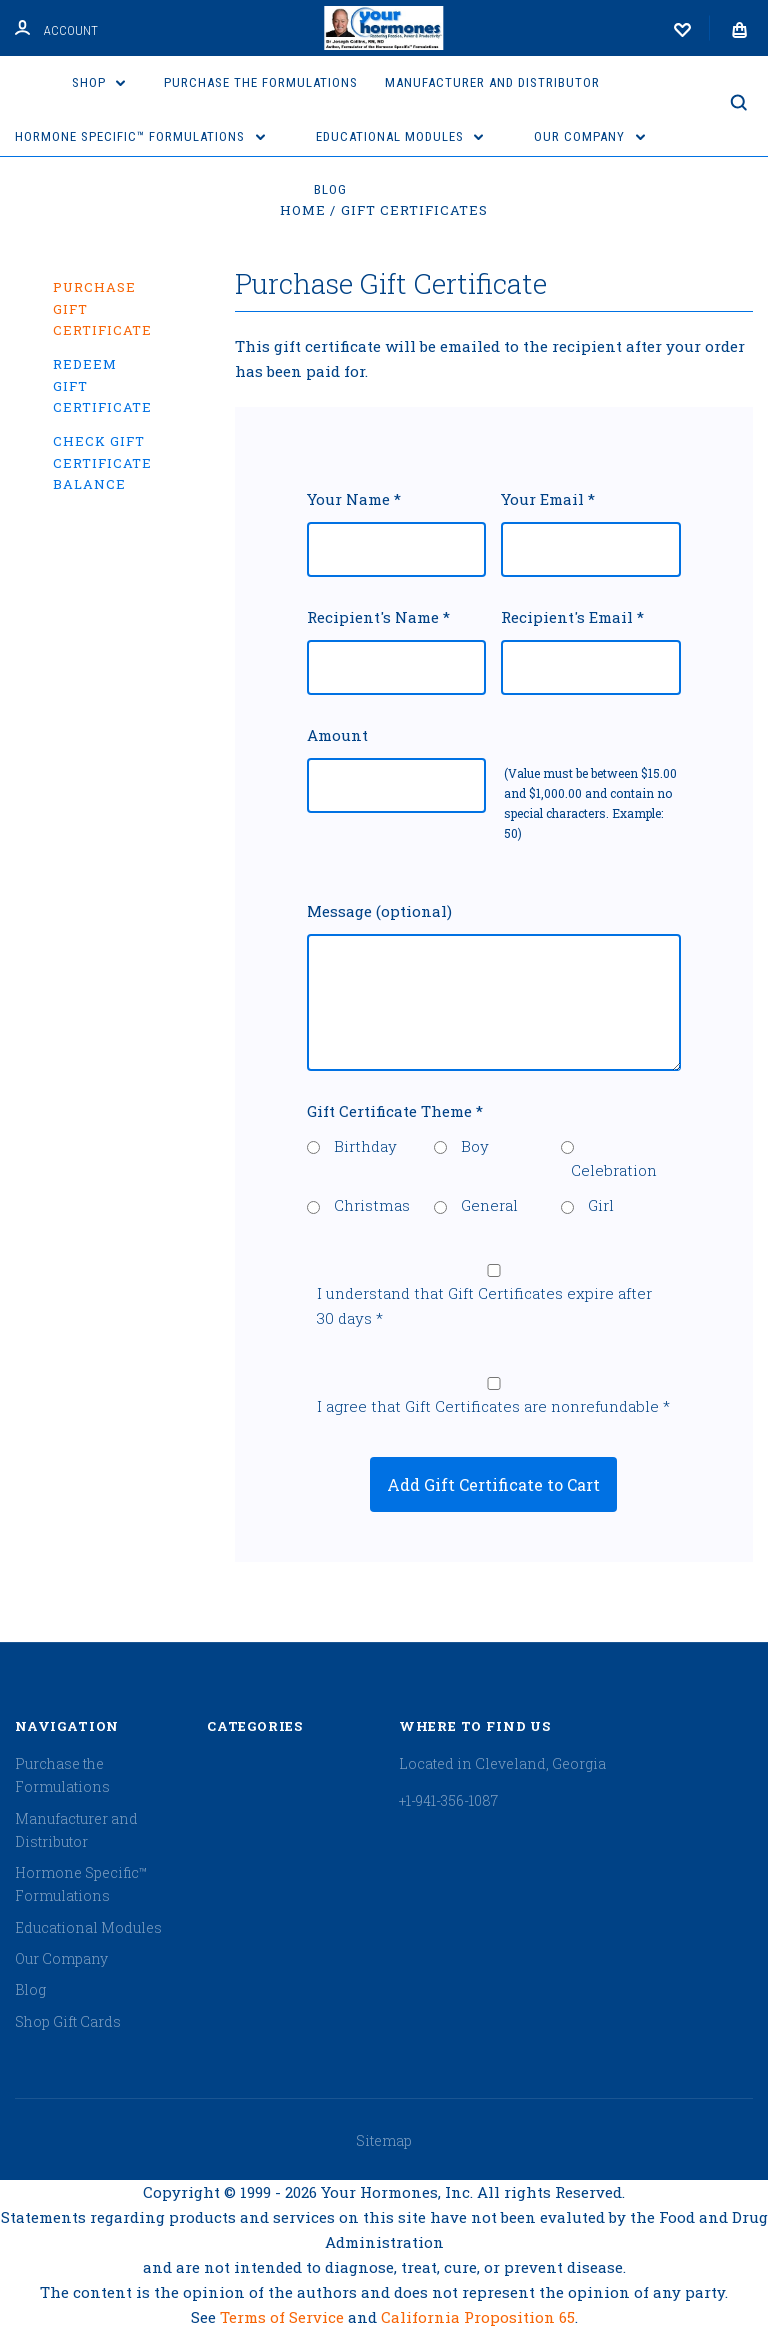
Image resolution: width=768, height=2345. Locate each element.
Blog (330, 189)
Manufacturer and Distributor (492, 82)
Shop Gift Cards (68, 2021)
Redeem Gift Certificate (102, 385)
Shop (99, 82)
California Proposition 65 (478, 2317)
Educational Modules (400, 136)
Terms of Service (284, 2317)
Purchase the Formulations (261, 82)
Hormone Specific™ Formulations (140, 136)
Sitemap (384, 2140)
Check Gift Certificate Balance (102, 462)
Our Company (589, 136)
